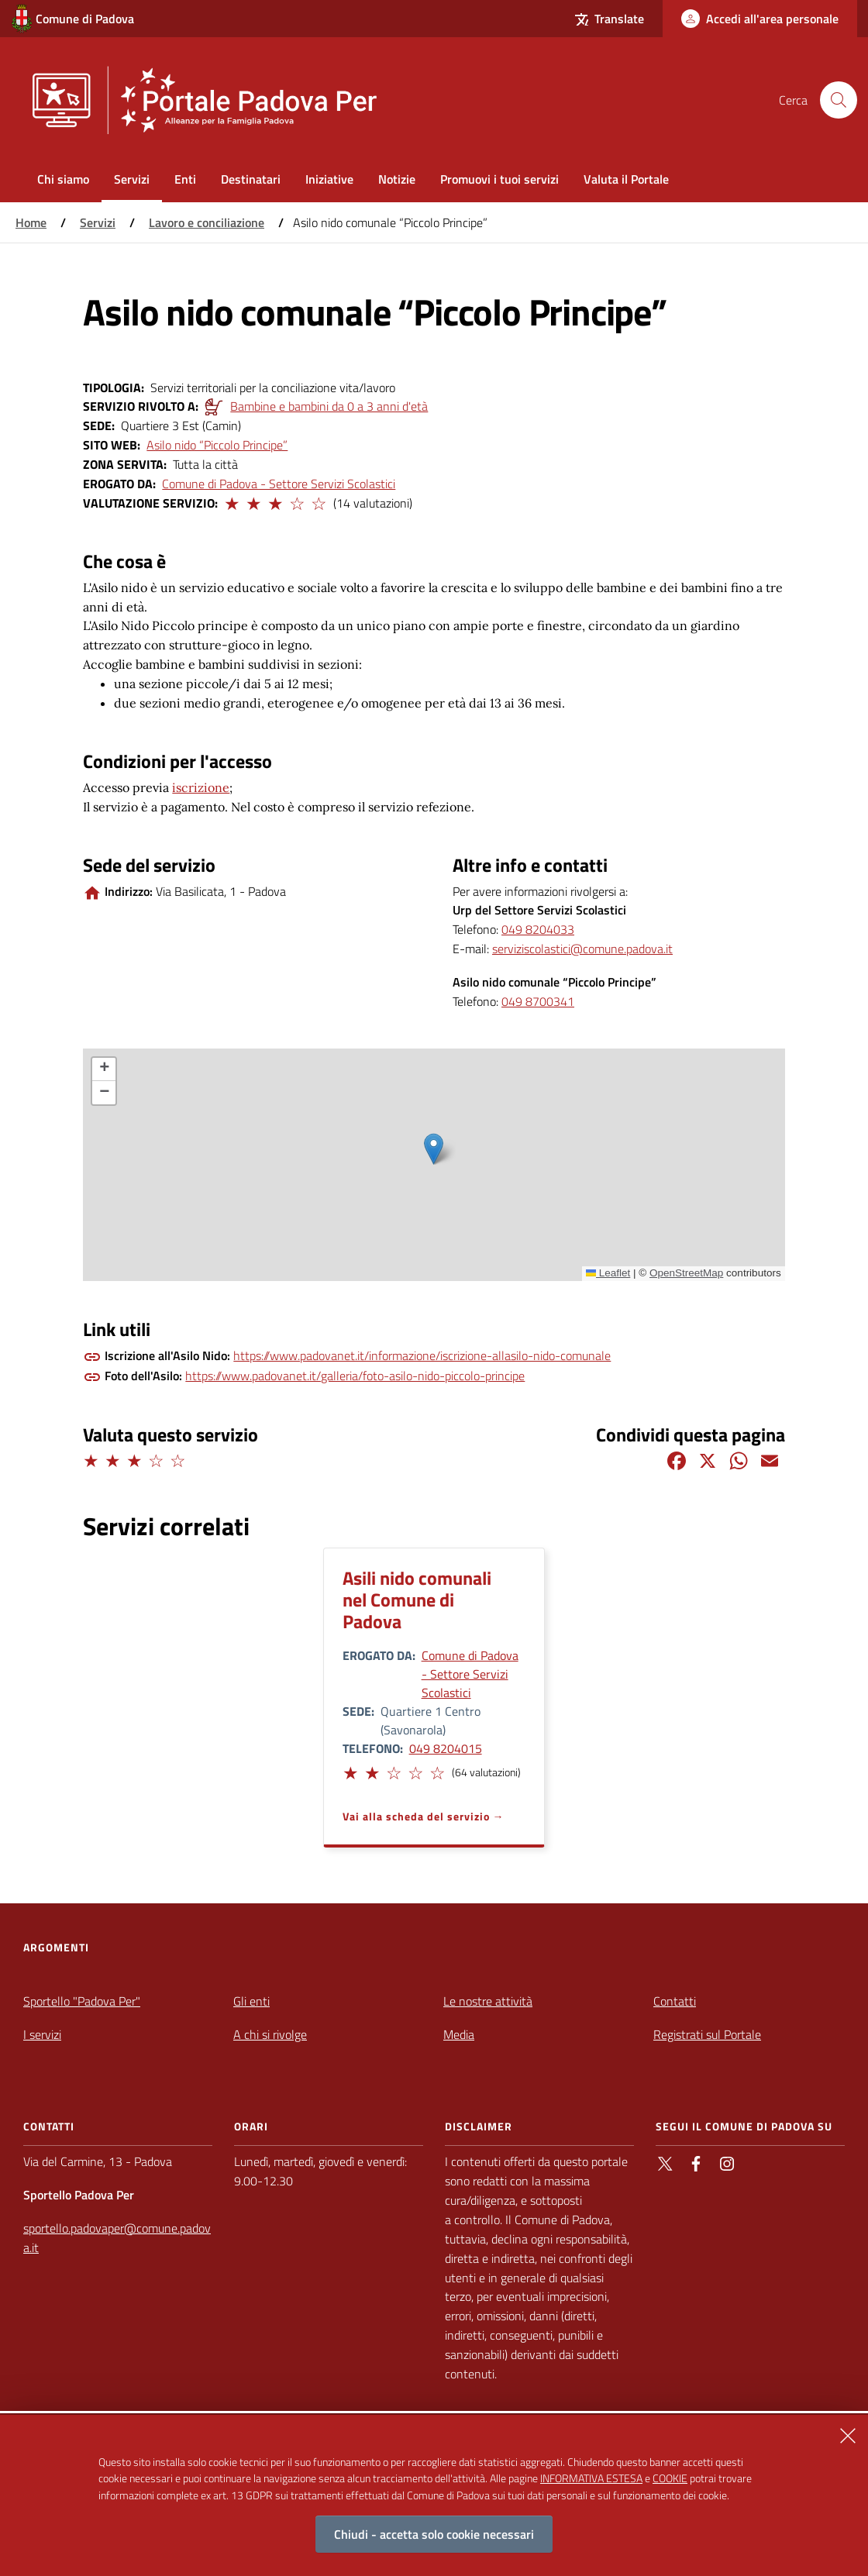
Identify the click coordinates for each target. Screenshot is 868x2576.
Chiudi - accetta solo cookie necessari (434, 2534)
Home (31, 222)
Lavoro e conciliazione (206, 222)
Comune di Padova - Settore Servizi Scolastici (278, 483)
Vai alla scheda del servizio (416, 1816)
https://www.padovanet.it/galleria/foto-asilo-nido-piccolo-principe (355, 1375)
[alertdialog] (434, 2495)
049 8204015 (445, 1748)
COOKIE (670, 2478)
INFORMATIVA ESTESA (591, 2478)
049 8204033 (537, 929)
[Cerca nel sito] (838, 100)
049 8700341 (537, 1001)
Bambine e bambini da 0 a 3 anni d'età (329, 406)
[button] (231, 501)
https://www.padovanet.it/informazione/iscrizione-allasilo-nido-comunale (422, 1355)
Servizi (97, 222)
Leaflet (608, 1273)
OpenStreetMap (686, 1273)
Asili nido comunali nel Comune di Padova (417, 1599)
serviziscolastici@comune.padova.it (582, 948)
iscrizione (200, 787)
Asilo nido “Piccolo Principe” (217, 445)
